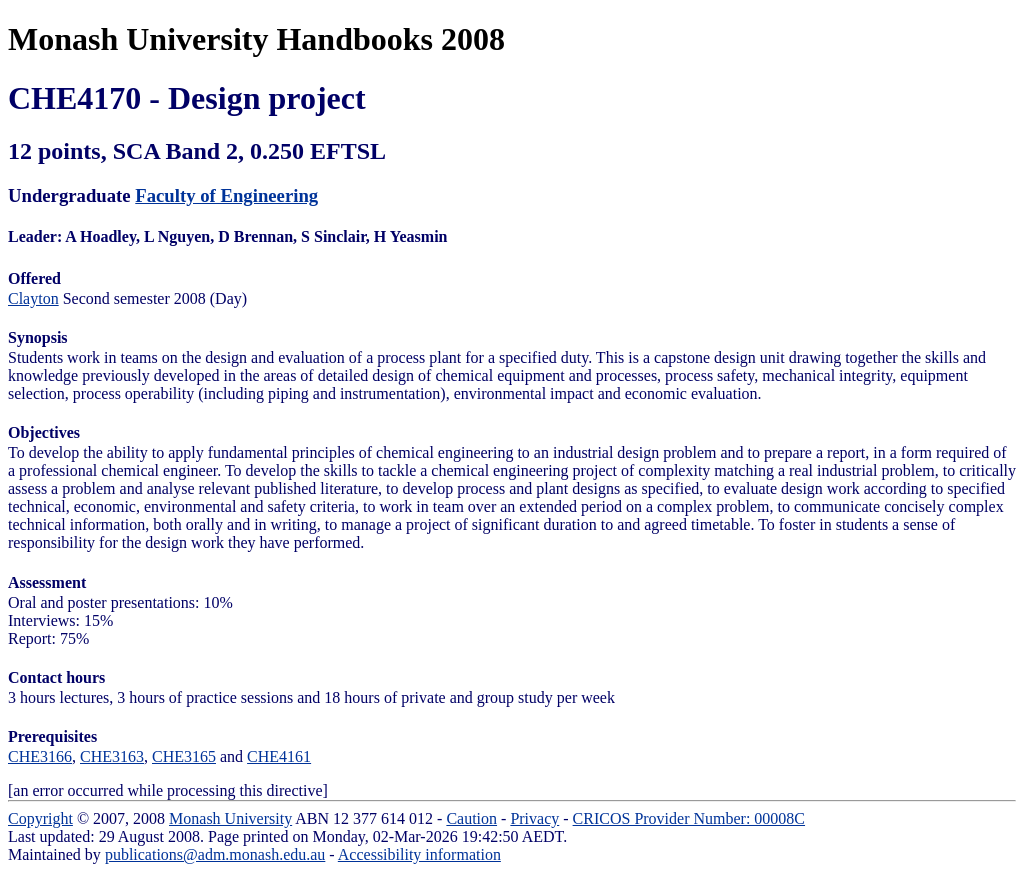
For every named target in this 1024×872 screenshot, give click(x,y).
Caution (471, 818)
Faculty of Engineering (226, 195)
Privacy (534, 818)
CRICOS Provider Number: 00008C (689, 818)
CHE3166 (40, 756)
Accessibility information (419, 854)
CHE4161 (279, 756)
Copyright (40, 818)
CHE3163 (112, 756)
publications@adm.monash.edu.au (215, 854)
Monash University (230, 818)
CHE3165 (184, 756)
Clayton (33, 298)
